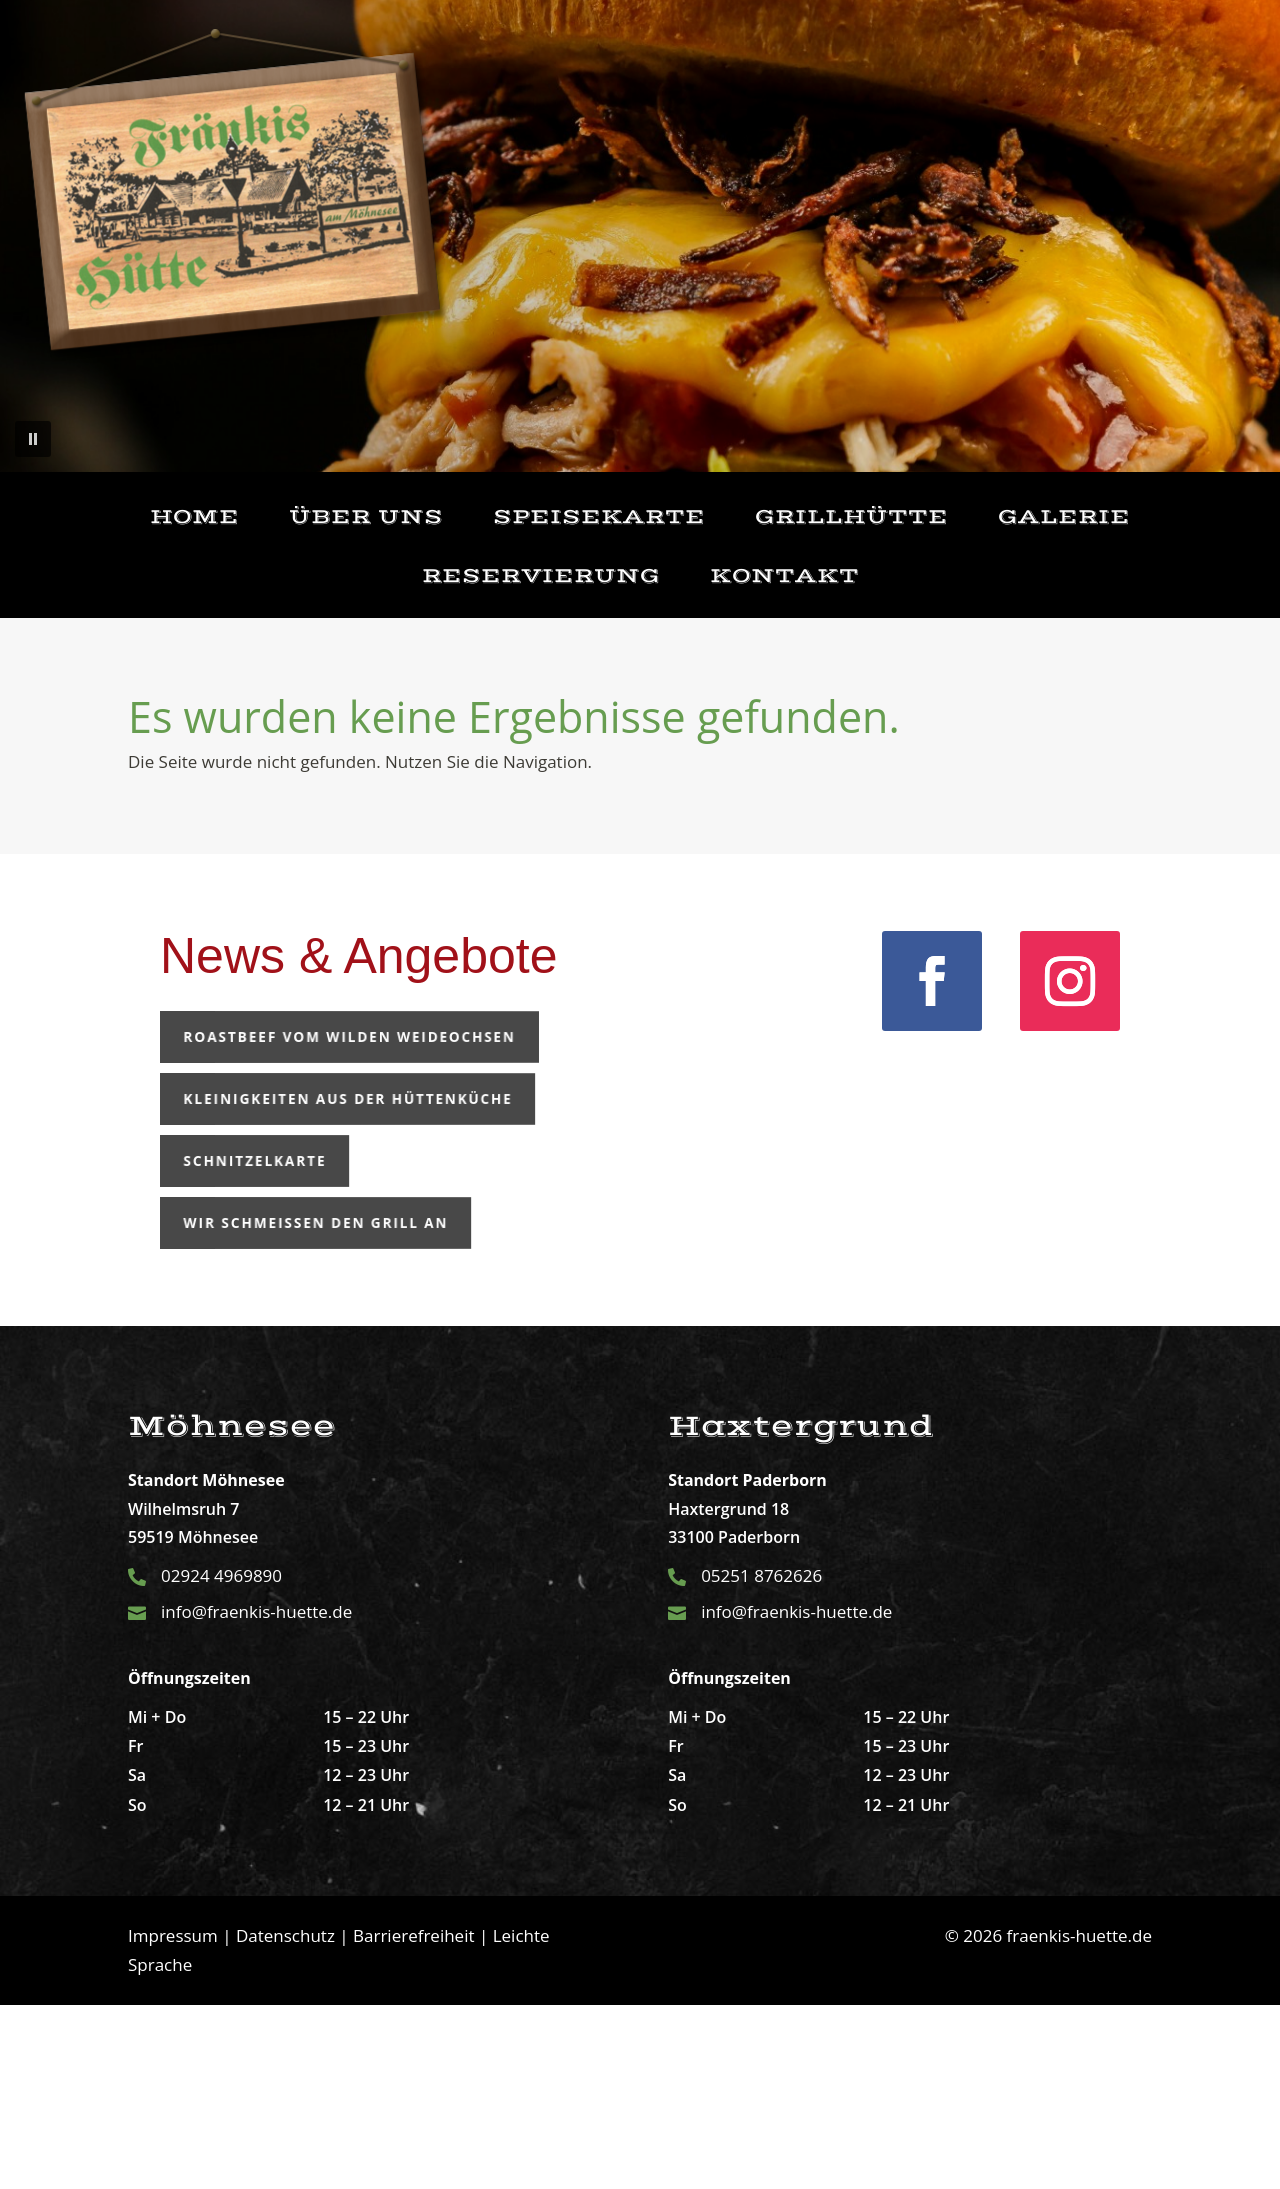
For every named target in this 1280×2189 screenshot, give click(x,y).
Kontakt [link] (784, 576)
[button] (33, 439)
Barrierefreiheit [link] (413, 1935)
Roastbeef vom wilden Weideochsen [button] (292, 1036)
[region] (640, 236)
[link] (932, 981)
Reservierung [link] (541, 576)
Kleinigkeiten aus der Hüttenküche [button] (291, 1098)
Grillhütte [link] (851, 517)
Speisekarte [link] (599, 517)
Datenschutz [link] (285, 1935)
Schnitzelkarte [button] (229, 1160)
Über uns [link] (366, 517)
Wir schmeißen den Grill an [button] (270, 1222)
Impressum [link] (173, 1935)
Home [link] (194, 517)
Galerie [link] (1064, 517)
